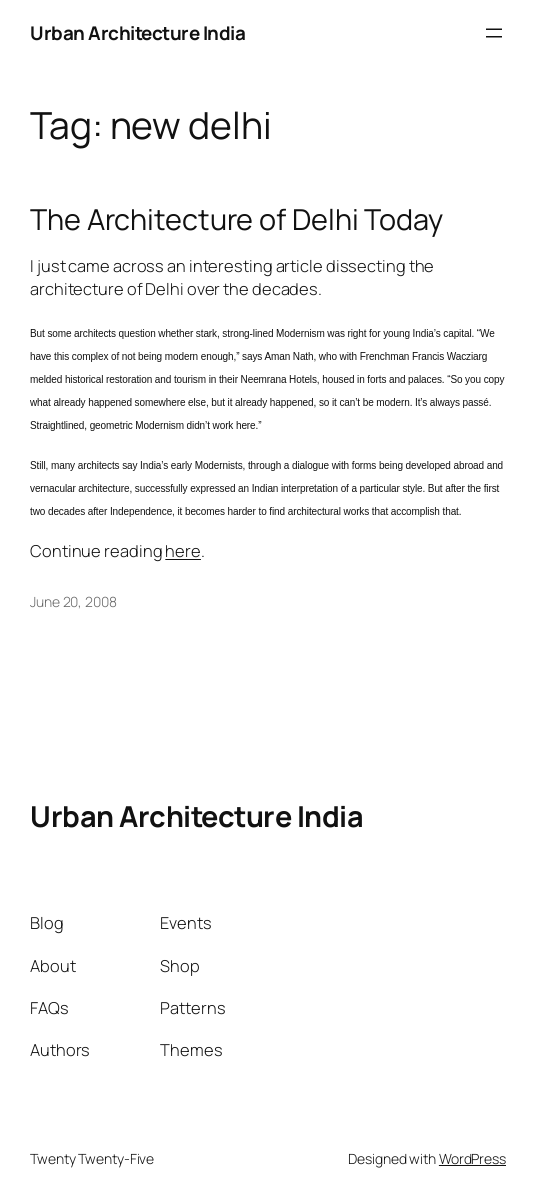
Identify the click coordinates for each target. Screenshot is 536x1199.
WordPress (472, 1158)
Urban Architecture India (137, 33)
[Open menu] (494, 33)
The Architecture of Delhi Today (236, 219)
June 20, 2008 (73, 601)
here (183, 550)
